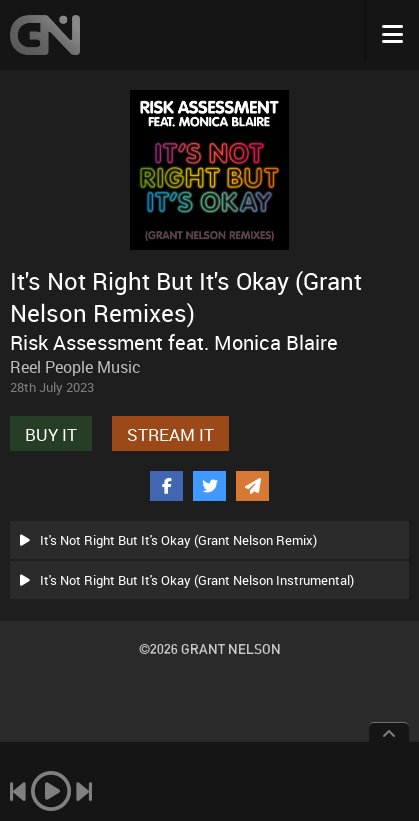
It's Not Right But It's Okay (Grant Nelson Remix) (168, 540)
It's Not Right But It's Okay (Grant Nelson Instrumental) (187, 580)
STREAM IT (170, 434)
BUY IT (51, 434)
